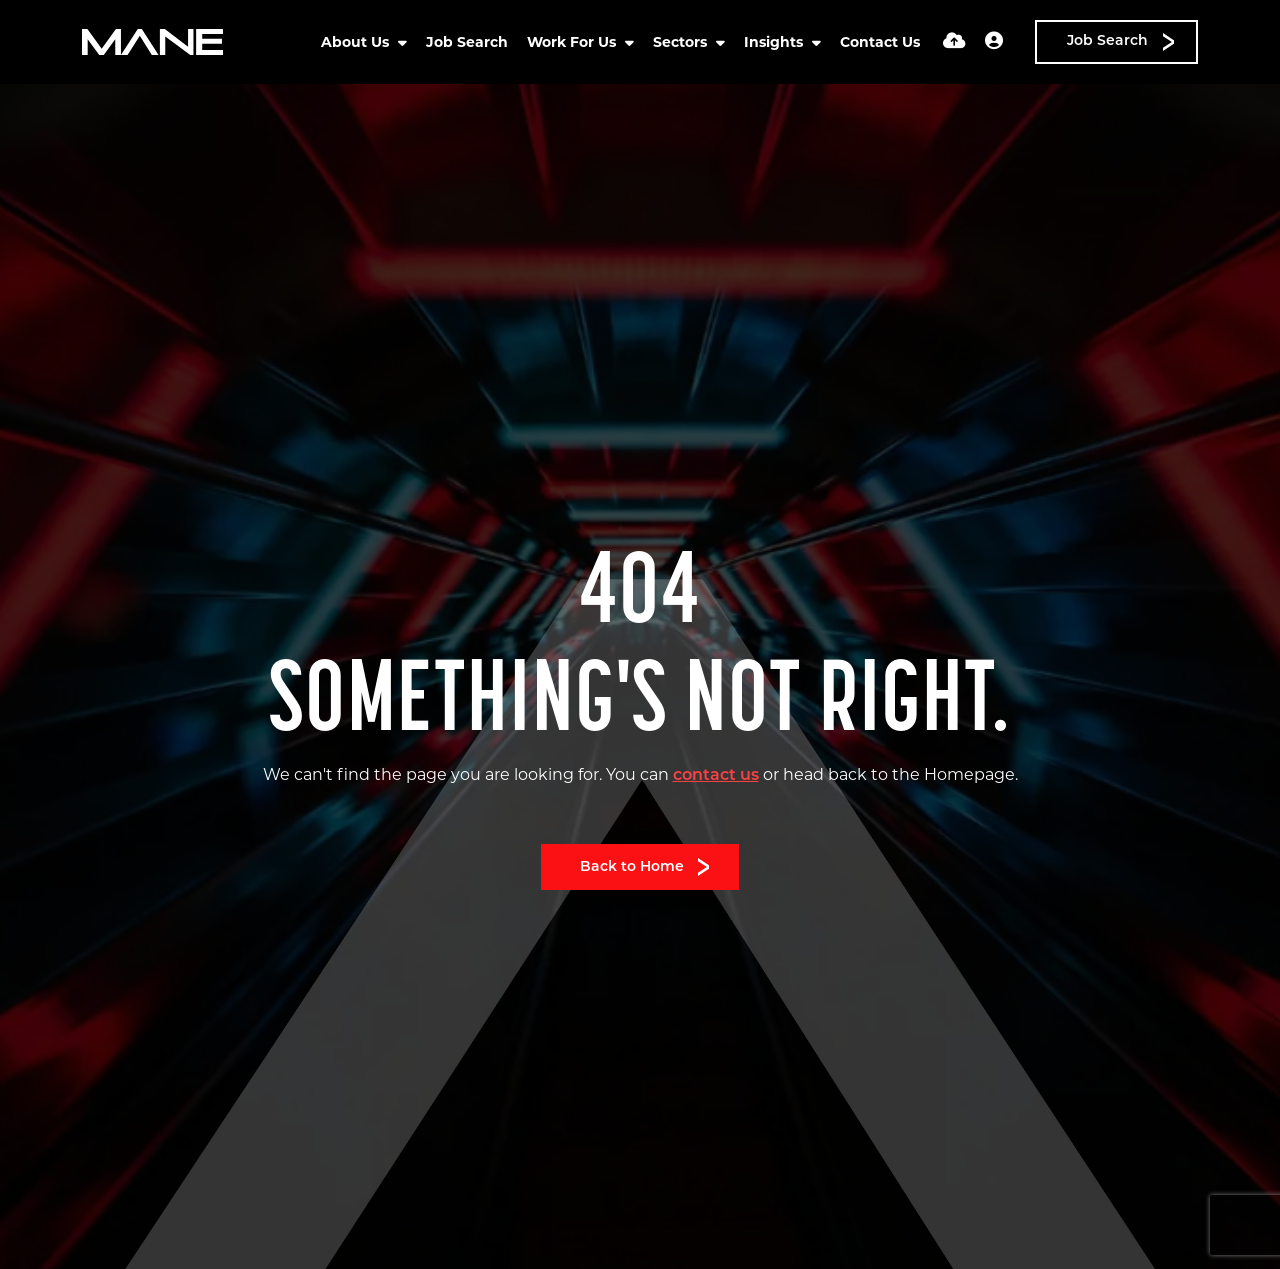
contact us (716, 776)
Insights (775, 42)
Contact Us (880, 42)
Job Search (467, 42)
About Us (357, 42)
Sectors (682, 42)
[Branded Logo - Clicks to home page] (152, 42)
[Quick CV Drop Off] (954, 42)
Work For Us (573, 42)
